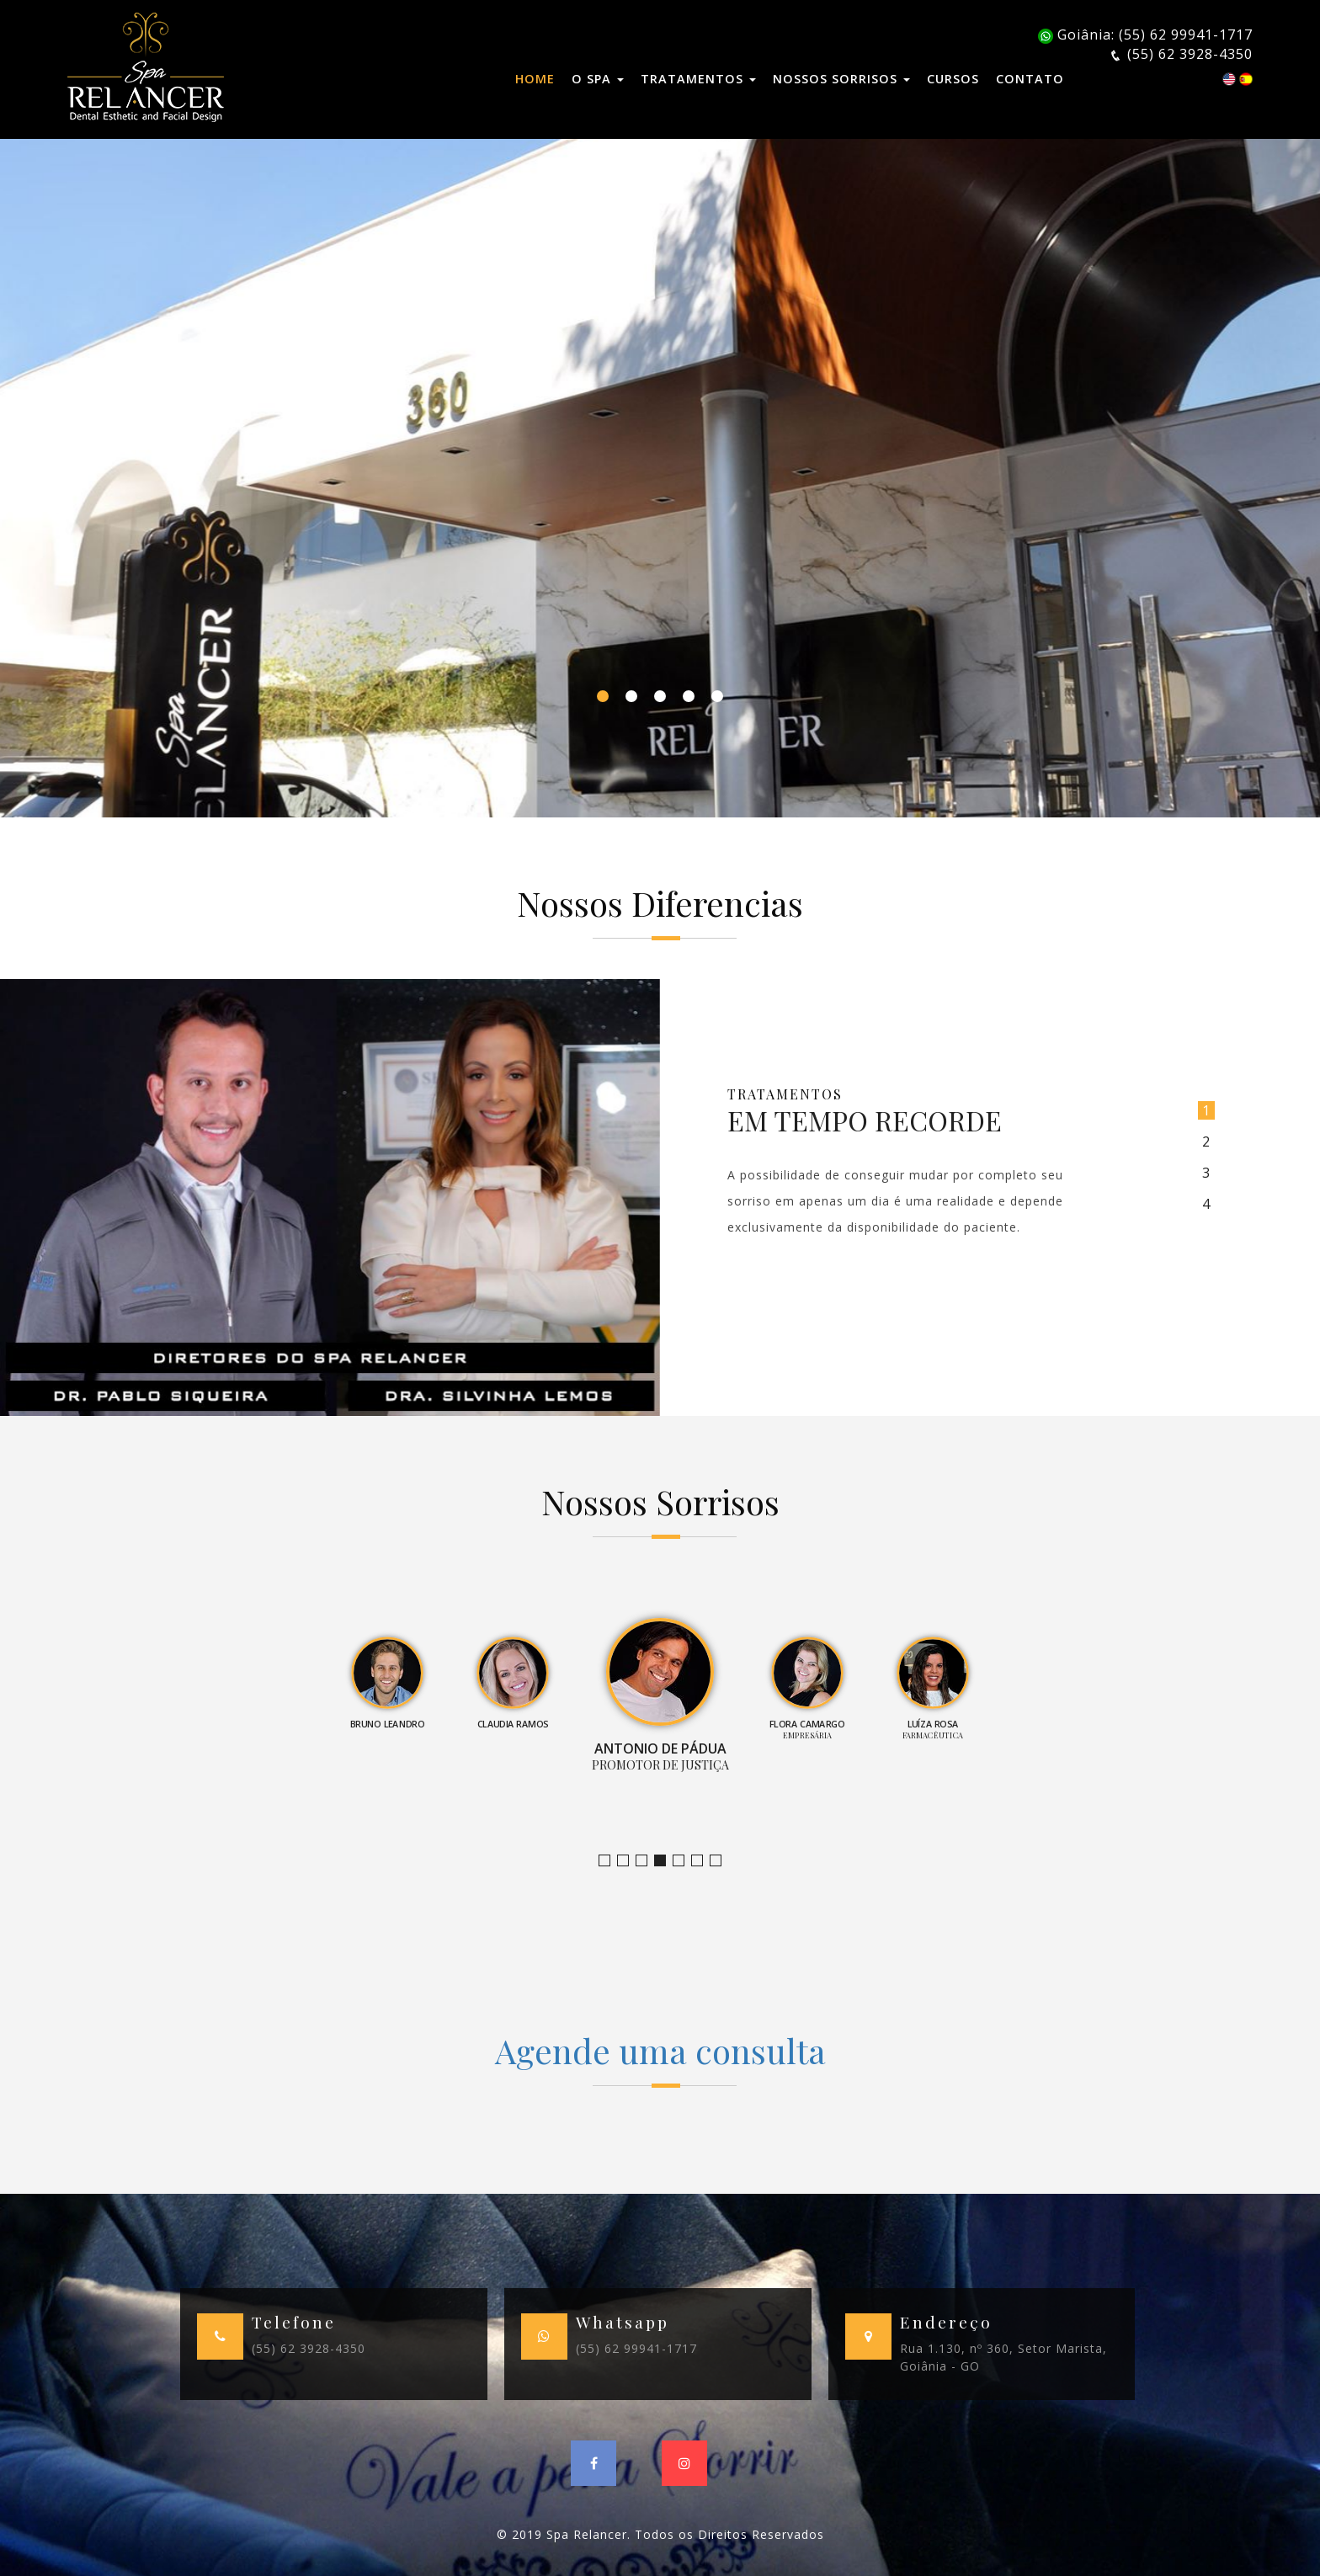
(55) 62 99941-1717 (636, 2348)
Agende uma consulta (660, 2050)
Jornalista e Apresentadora (609, 1860)
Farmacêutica (702, 1860)
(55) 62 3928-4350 (308, 2348)
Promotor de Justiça (665, 1860)
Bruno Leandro (628, 1860)
